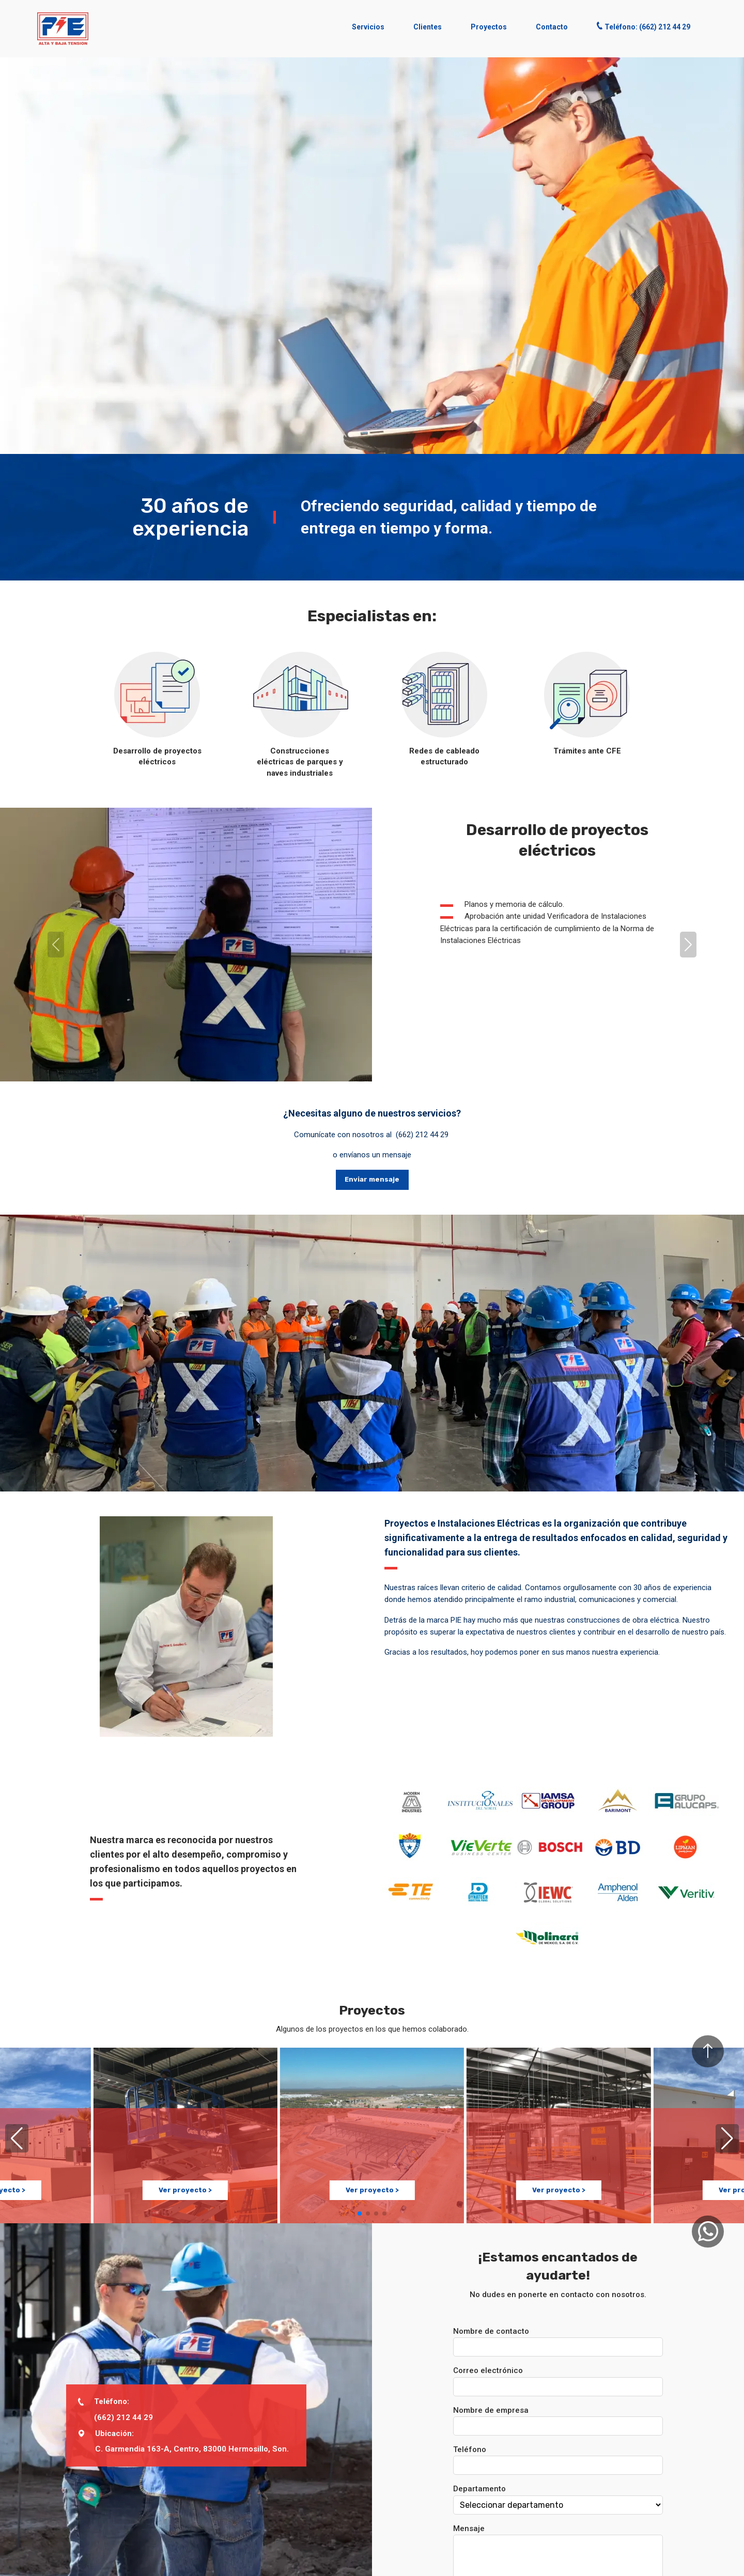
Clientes (427, 27)
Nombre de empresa (491, 2410)
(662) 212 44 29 (422, 1134)
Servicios (368, 27)
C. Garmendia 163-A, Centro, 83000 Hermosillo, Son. (192, 2449)
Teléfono (469, 2449)
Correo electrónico (488, 2370)
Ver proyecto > (185, 2188)
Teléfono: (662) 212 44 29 (643, 26)
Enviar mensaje (372, 1179)
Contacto (552, 27)
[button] (62, 28)
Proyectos (489, 27)
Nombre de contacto (491, 2331)
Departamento (479, 2488)
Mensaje (469, 2528)
